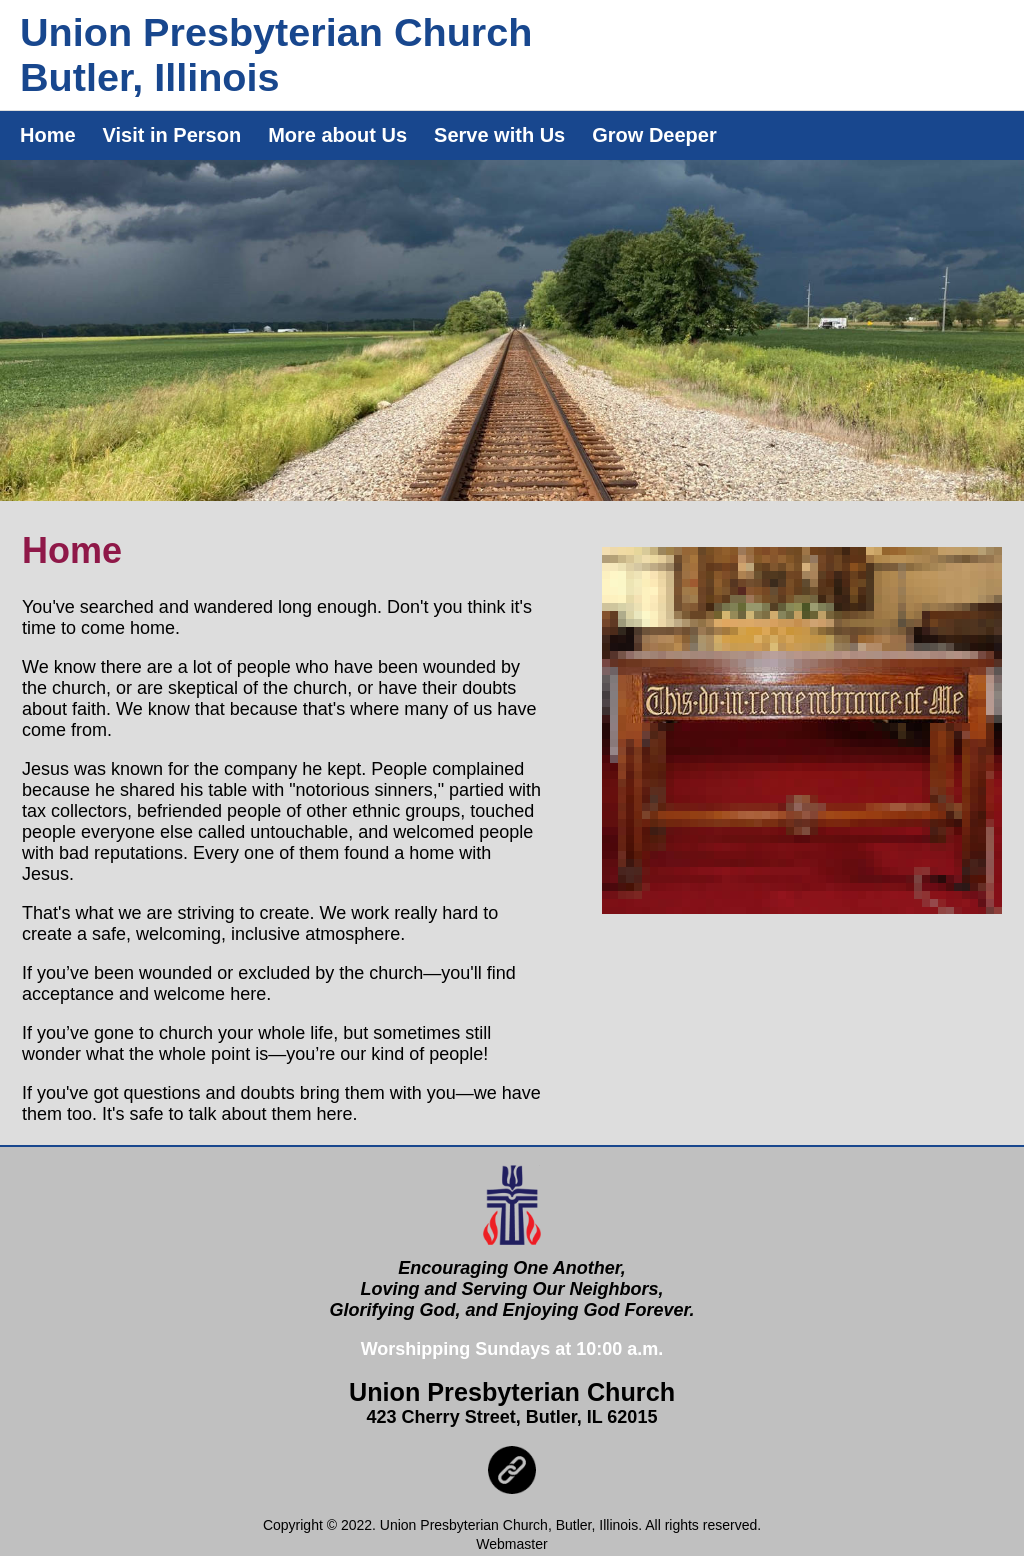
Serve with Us (499, 135)
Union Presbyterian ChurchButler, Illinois (276, 54)
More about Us (337, 135)
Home (48, 135)
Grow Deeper (654, 135)
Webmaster (511, 1544)
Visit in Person (172, 135)
